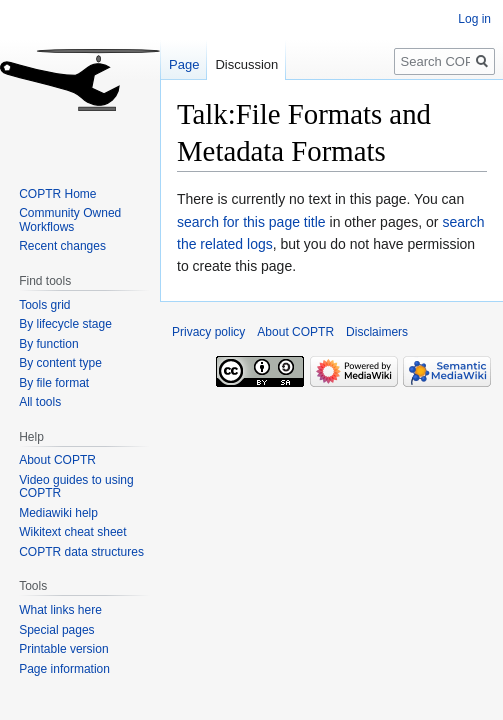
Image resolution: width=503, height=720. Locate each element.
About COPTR (57, 460)
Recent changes (62, 246)
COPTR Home (57, 194)
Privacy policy (208, 332)
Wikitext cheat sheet (72, 532)
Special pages (56, 630)
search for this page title (251, 222)
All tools (40, 402)
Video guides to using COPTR (76, 487)
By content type (60, 363)
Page (184, 64)
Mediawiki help (58, 513)
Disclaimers (377, 332)
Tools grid (44, 305)
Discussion (246, 64)
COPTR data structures (81, 552)
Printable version (63, 649)
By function (48, 344)
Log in (474, 19)
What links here (60, 610)
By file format (54, 383)
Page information (64, 669)
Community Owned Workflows (70, 220)
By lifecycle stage (65, 324)
